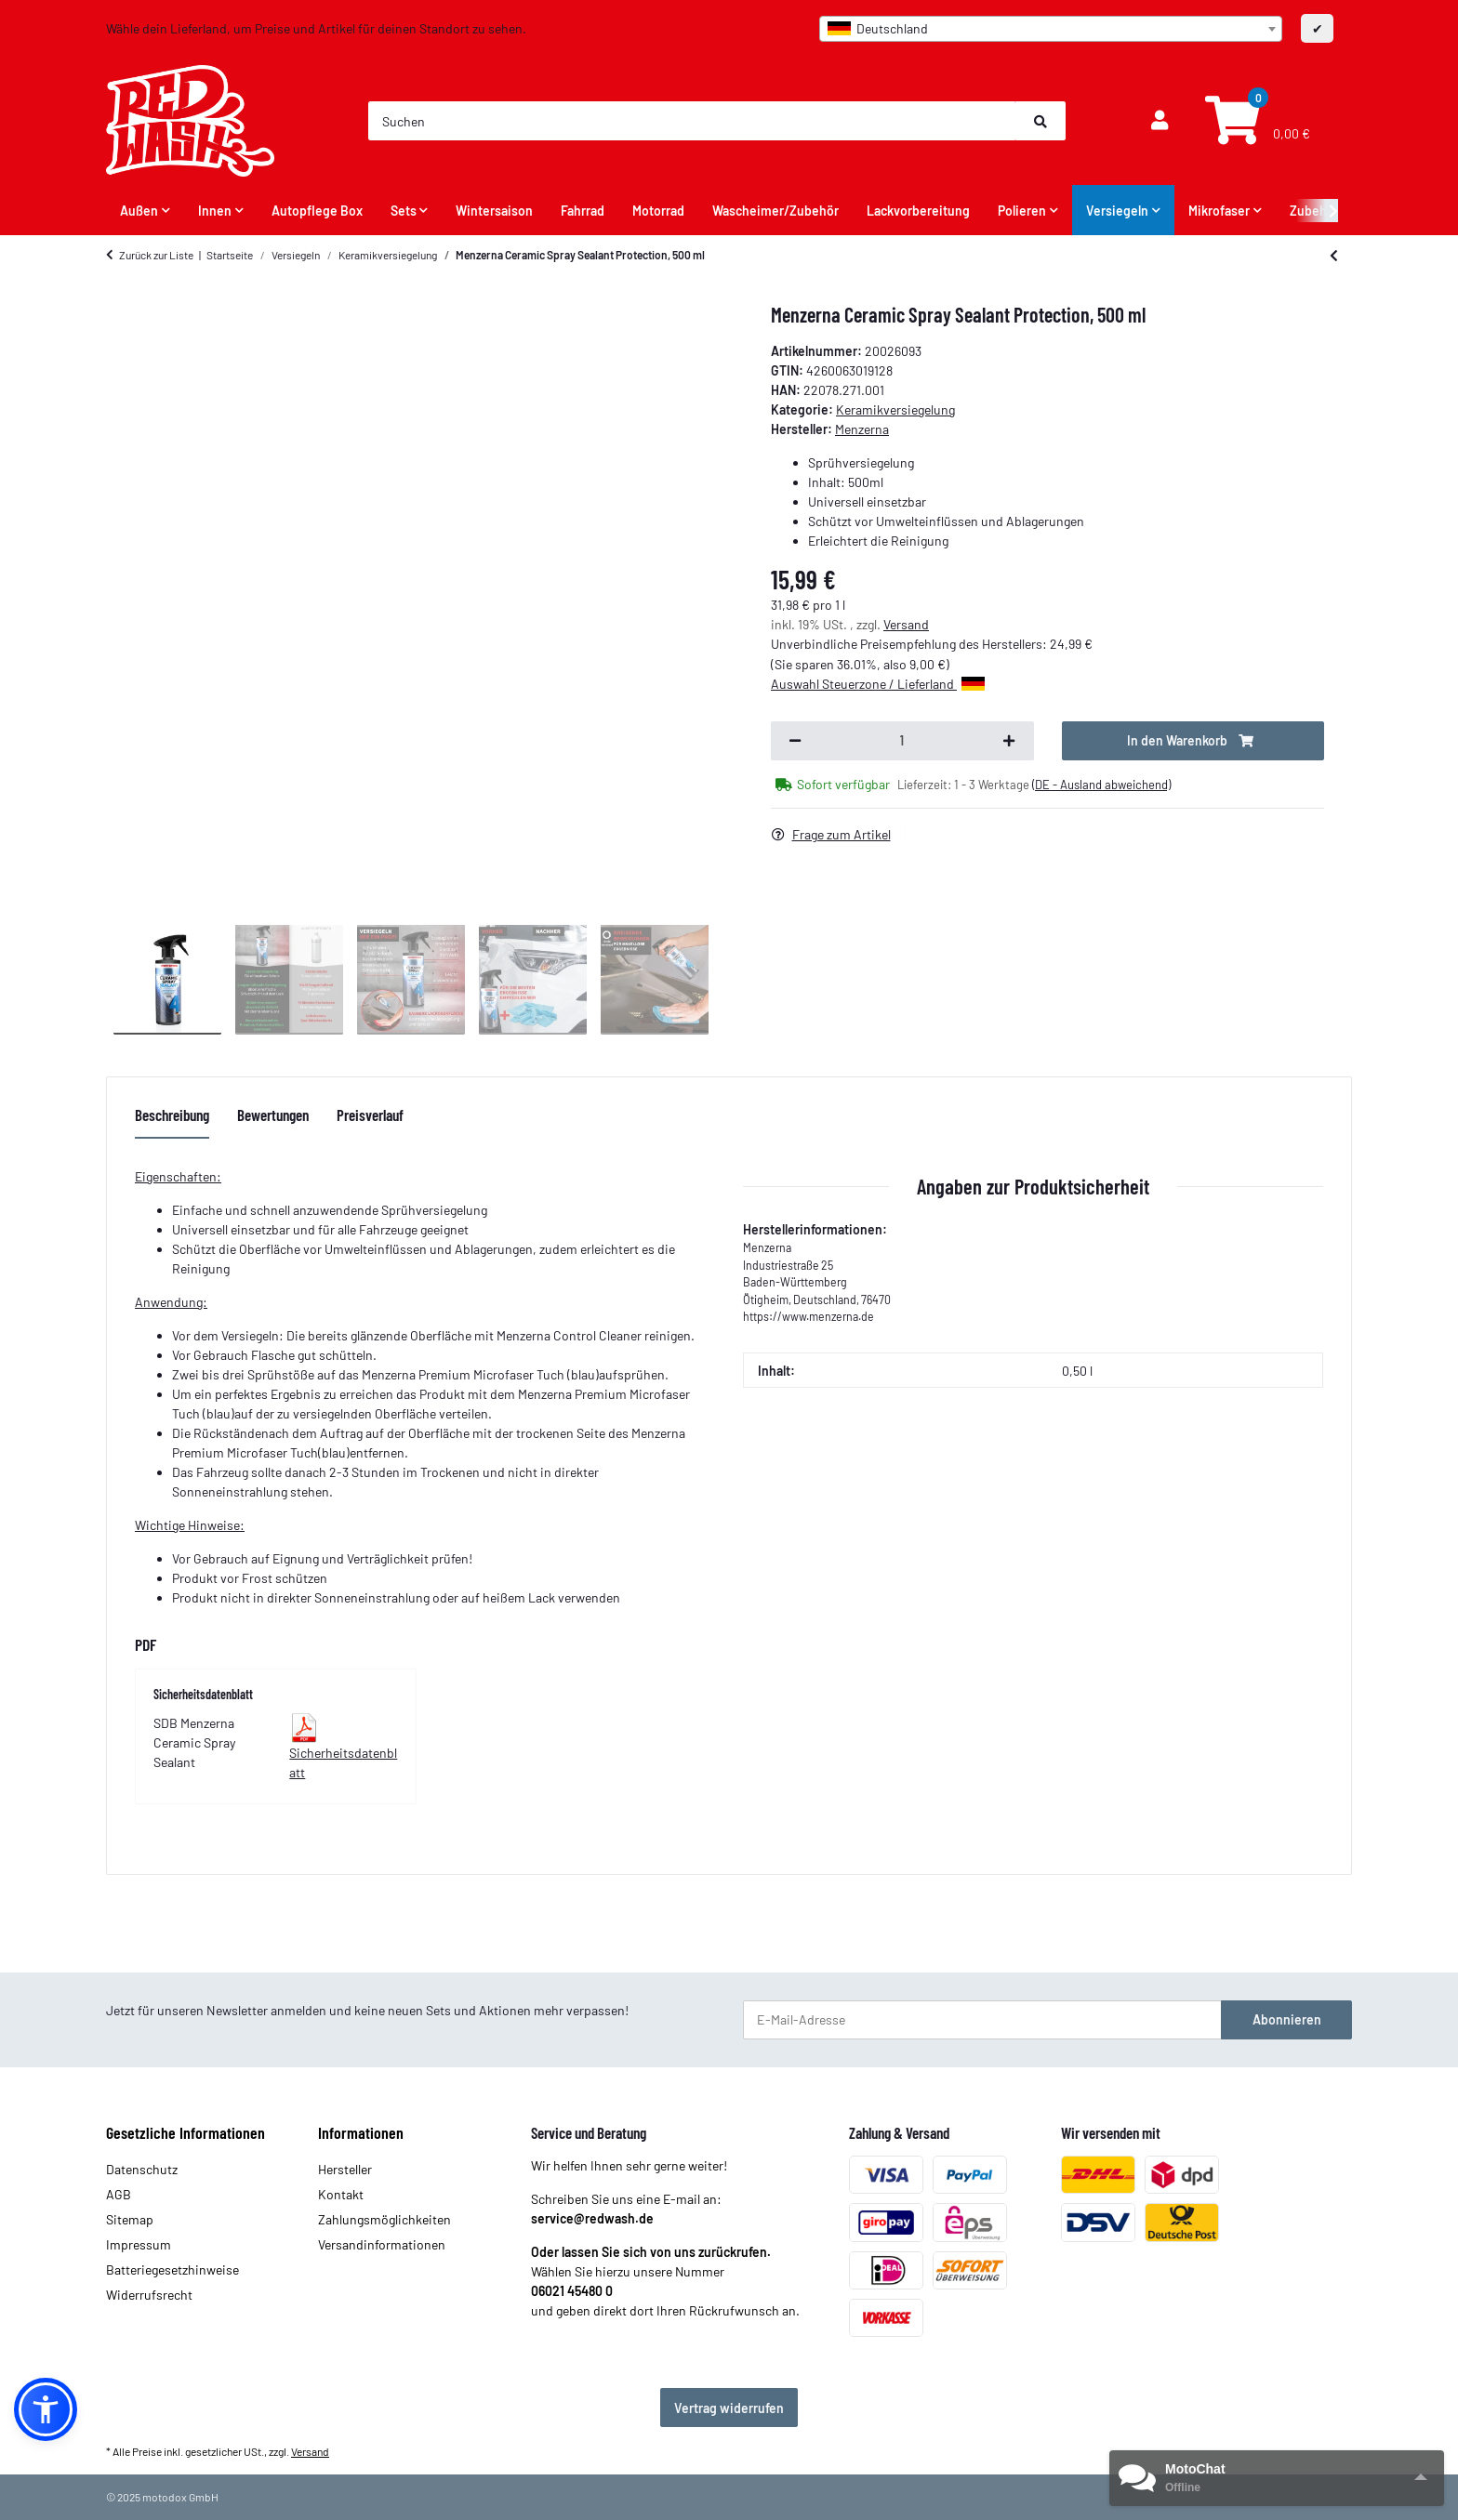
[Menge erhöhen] (1009, 740)
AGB (118, 2194)
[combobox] (1050, 29)
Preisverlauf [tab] (370, 1114)
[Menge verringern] (795, 740)
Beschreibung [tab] (172, 1114)
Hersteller (345, 2169)
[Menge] (902, 740)
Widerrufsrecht (149, 2294)
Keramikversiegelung (895, 409)
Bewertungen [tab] (273, 1114)
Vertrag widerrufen (729, 2408)
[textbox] (1050, 29)
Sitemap (129, 2219)
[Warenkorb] (1255, 121)
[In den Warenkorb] (1193, 740)
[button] (1159, 121)
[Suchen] (692, 120)
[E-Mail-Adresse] (982, 2019)
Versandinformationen (381, 2244)
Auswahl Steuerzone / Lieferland (878, 684)
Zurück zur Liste (156, 254)
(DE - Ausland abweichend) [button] (1101, 784)
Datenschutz (142, 2169)
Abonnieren (1287, 2019)
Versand (906, 624)
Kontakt (341, 2194)
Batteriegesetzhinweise (172, 2269)
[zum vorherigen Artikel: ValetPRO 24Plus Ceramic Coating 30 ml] (1334, 254)
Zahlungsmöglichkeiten (384, 2219)
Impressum (138, 2244)
